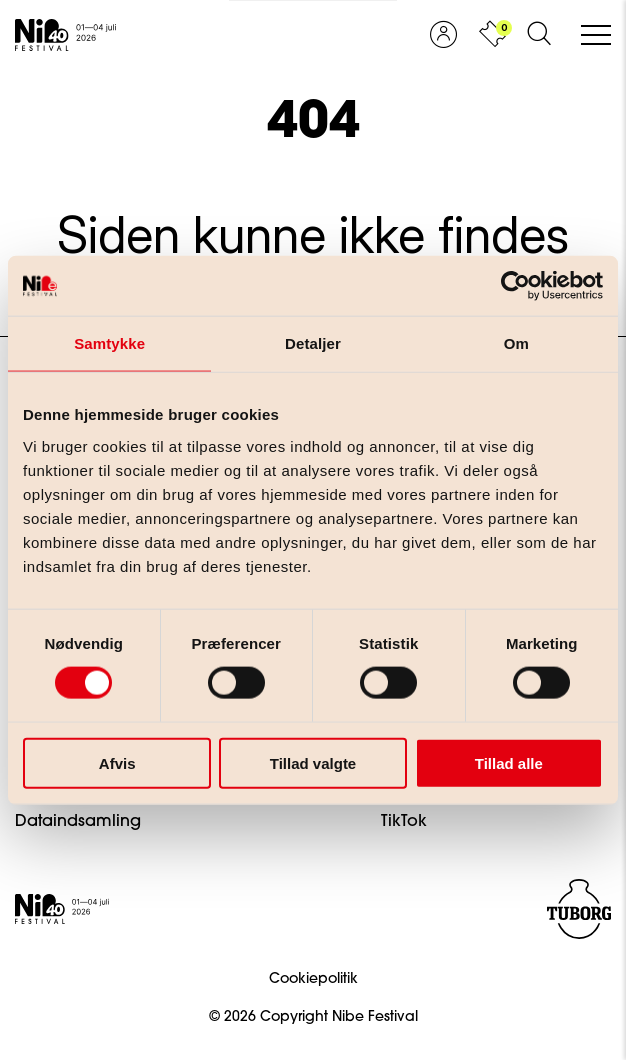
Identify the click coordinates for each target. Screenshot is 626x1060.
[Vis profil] (443, 35)
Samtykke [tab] (109, 343)
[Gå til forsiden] (65, 35)
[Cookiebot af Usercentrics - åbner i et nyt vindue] (515, 286)
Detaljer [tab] (313, 343)
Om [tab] (516, 343)
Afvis (117, 762)
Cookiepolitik (313, 980)
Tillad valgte (313, 762)
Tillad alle (509, 762)
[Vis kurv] (492, 35)
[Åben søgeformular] (539, 35)
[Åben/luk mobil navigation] (596, 36)
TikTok (404, 822)
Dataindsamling (78, 822)
